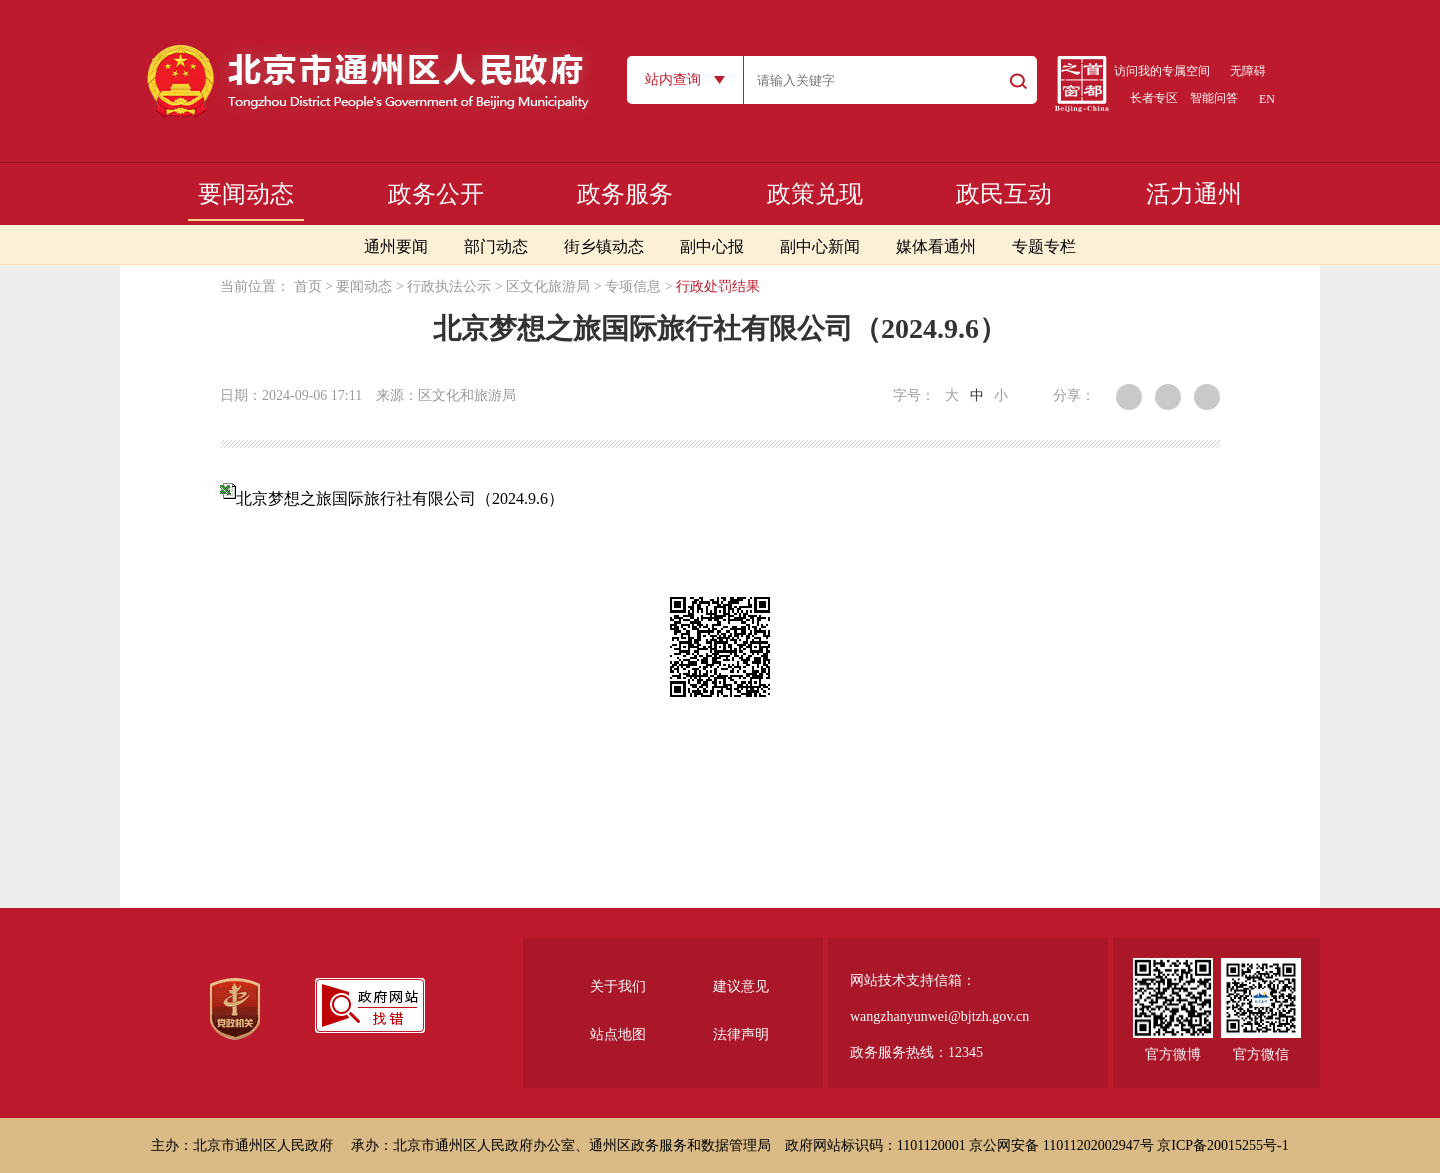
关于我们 (618, 986)
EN (1267, 99)
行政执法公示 (449, 286)
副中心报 (712, 246)
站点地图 (618, 1034)
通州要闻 (396, 246)
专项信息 (633, 286)
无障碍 (1248, 71)
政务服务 (625, 194)
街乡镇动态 (604, 246)
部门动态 (496, 246)
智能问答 (1214, 98)
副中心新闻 (820, 246)
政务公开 (436, 194)
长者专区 (1154, 98)
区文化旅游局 (548, 286)
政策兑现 (815, 194)
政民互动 (1004, 194)
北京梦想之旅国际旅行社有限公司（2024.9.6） (400, 498)
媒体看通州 (936, 246)
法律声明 (741, 1034)
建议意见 (741, 986)
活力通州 (1194, 194)
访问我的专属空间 (1162, 71)
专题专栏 (1044, 246)
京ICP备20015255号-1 (1222, 1145)
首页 (308, 286)
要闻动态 (246, 194)
